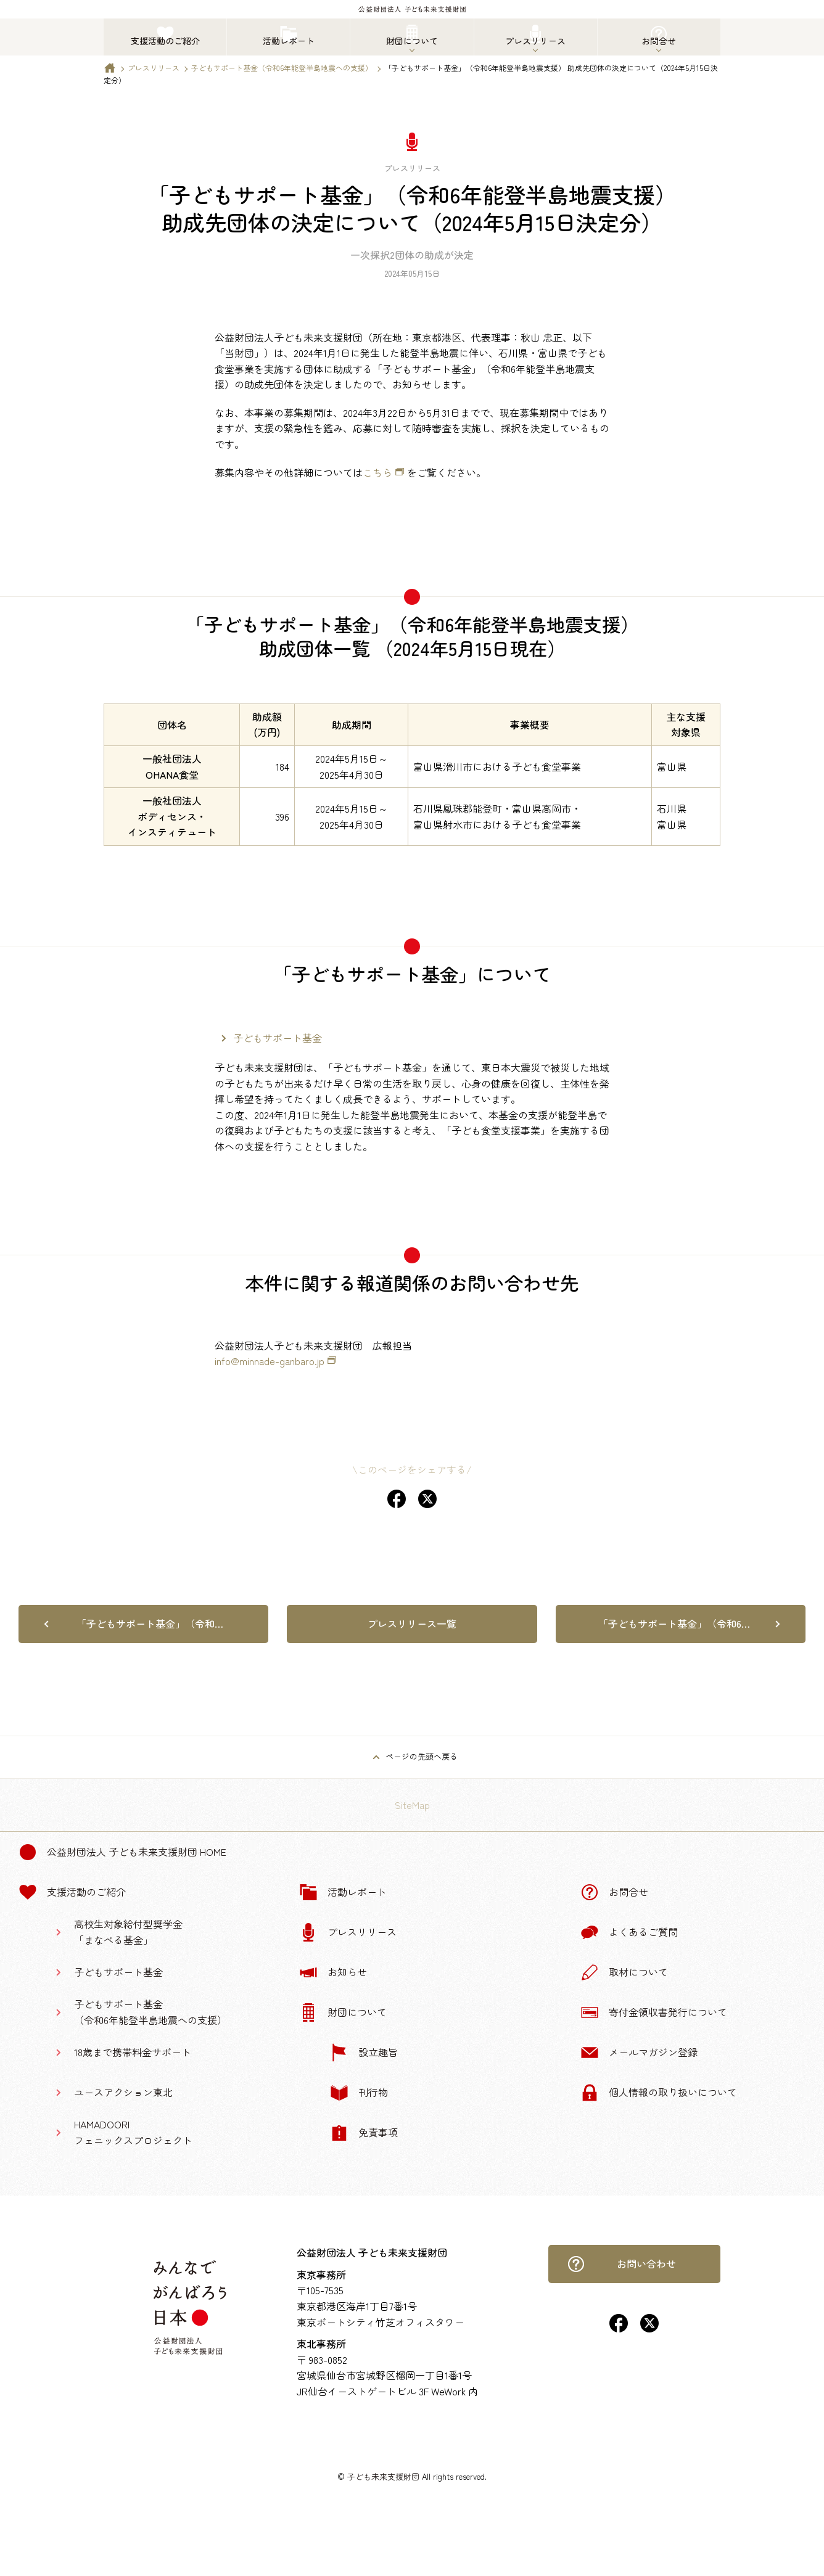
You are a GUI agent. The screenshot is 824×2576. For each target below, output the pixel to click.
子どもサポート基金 (277, 1037)
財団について (343, 2012)
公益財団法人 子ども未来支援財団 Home (122, 1852)
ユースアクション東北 (123, 2092)
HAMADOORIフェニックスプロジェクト (133, 2132)
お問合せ (614, 1892)
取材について (624, 1972)
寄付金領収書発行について (653, 2012)
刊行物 (359, 2092)
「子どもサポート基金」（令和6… (674, 1623)
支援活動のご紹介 (72, 1892)
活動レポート (343, 1892)
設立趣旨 (364, 2052)
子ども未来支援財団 (383, 2476)
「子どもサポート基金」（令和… (149, 1623)
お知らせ (333, 1972)
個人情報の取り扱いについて (658, 2092)
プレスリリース (153, 67)
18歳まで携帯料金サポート (132, 2052)
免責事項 (364, 2132)
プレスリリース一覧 (412, 1623)
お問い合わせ (622, 2264)
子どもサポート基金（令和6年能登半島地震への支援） (282, 67)
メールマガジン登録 (639, 2052)
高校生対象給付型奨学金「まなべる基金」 (128, 1931)
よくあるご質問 (629, 1932)
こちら (377, 472)
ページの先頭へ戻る (421, 1756)
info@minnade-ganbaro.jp (269, 1360)
